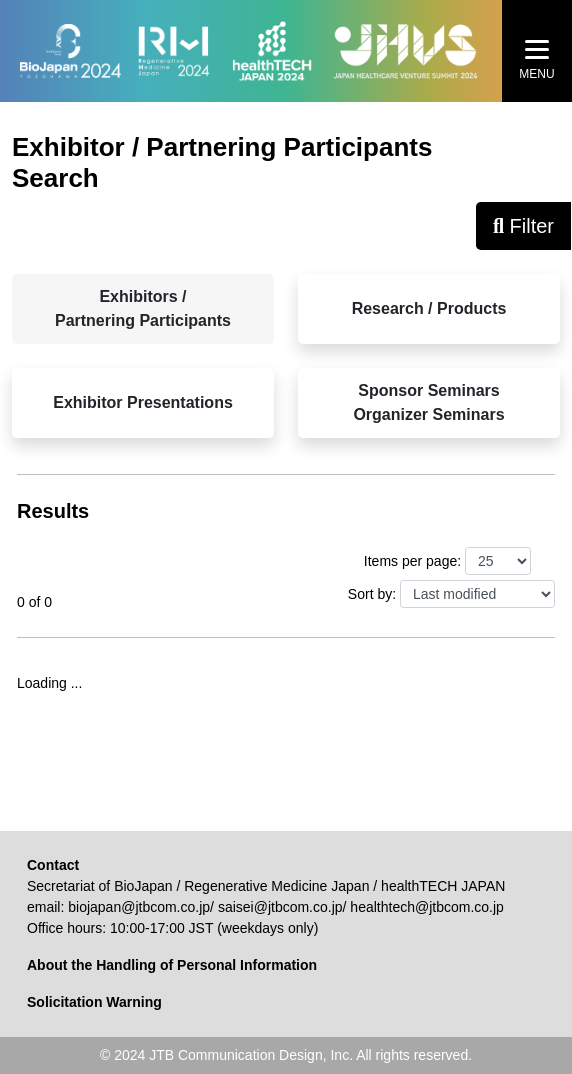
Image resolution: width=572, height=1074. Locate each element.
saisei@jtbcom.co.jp (280, 907)
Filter (523, 226)
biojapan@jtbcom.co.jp (139, 907)
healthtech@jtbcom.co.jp (427, 907)
